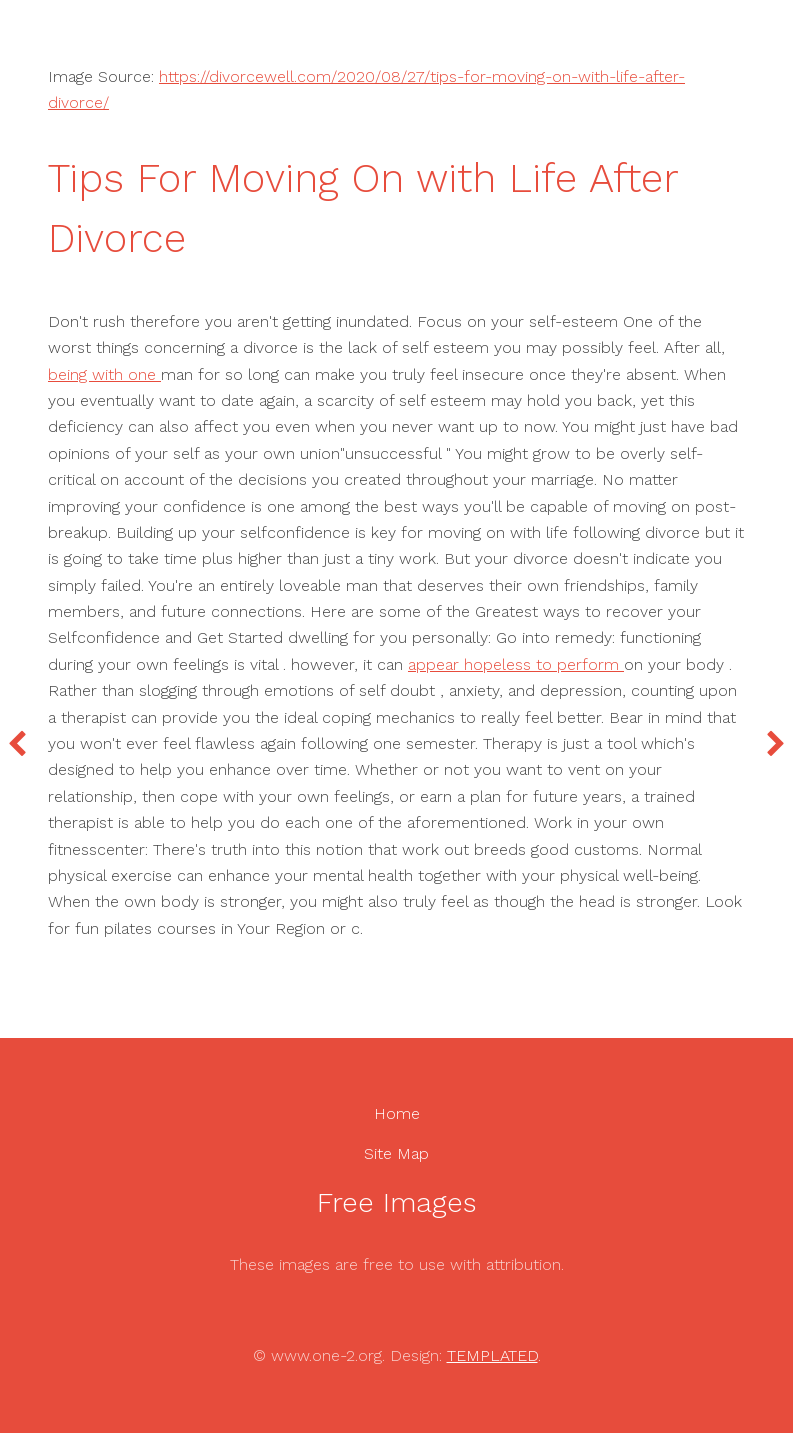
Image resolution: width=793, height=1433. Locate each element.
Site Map (396, 1153)
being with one (104, 374)
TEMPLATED (492, 1355)
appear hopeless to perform (516, 664)
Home (397, 1113)
